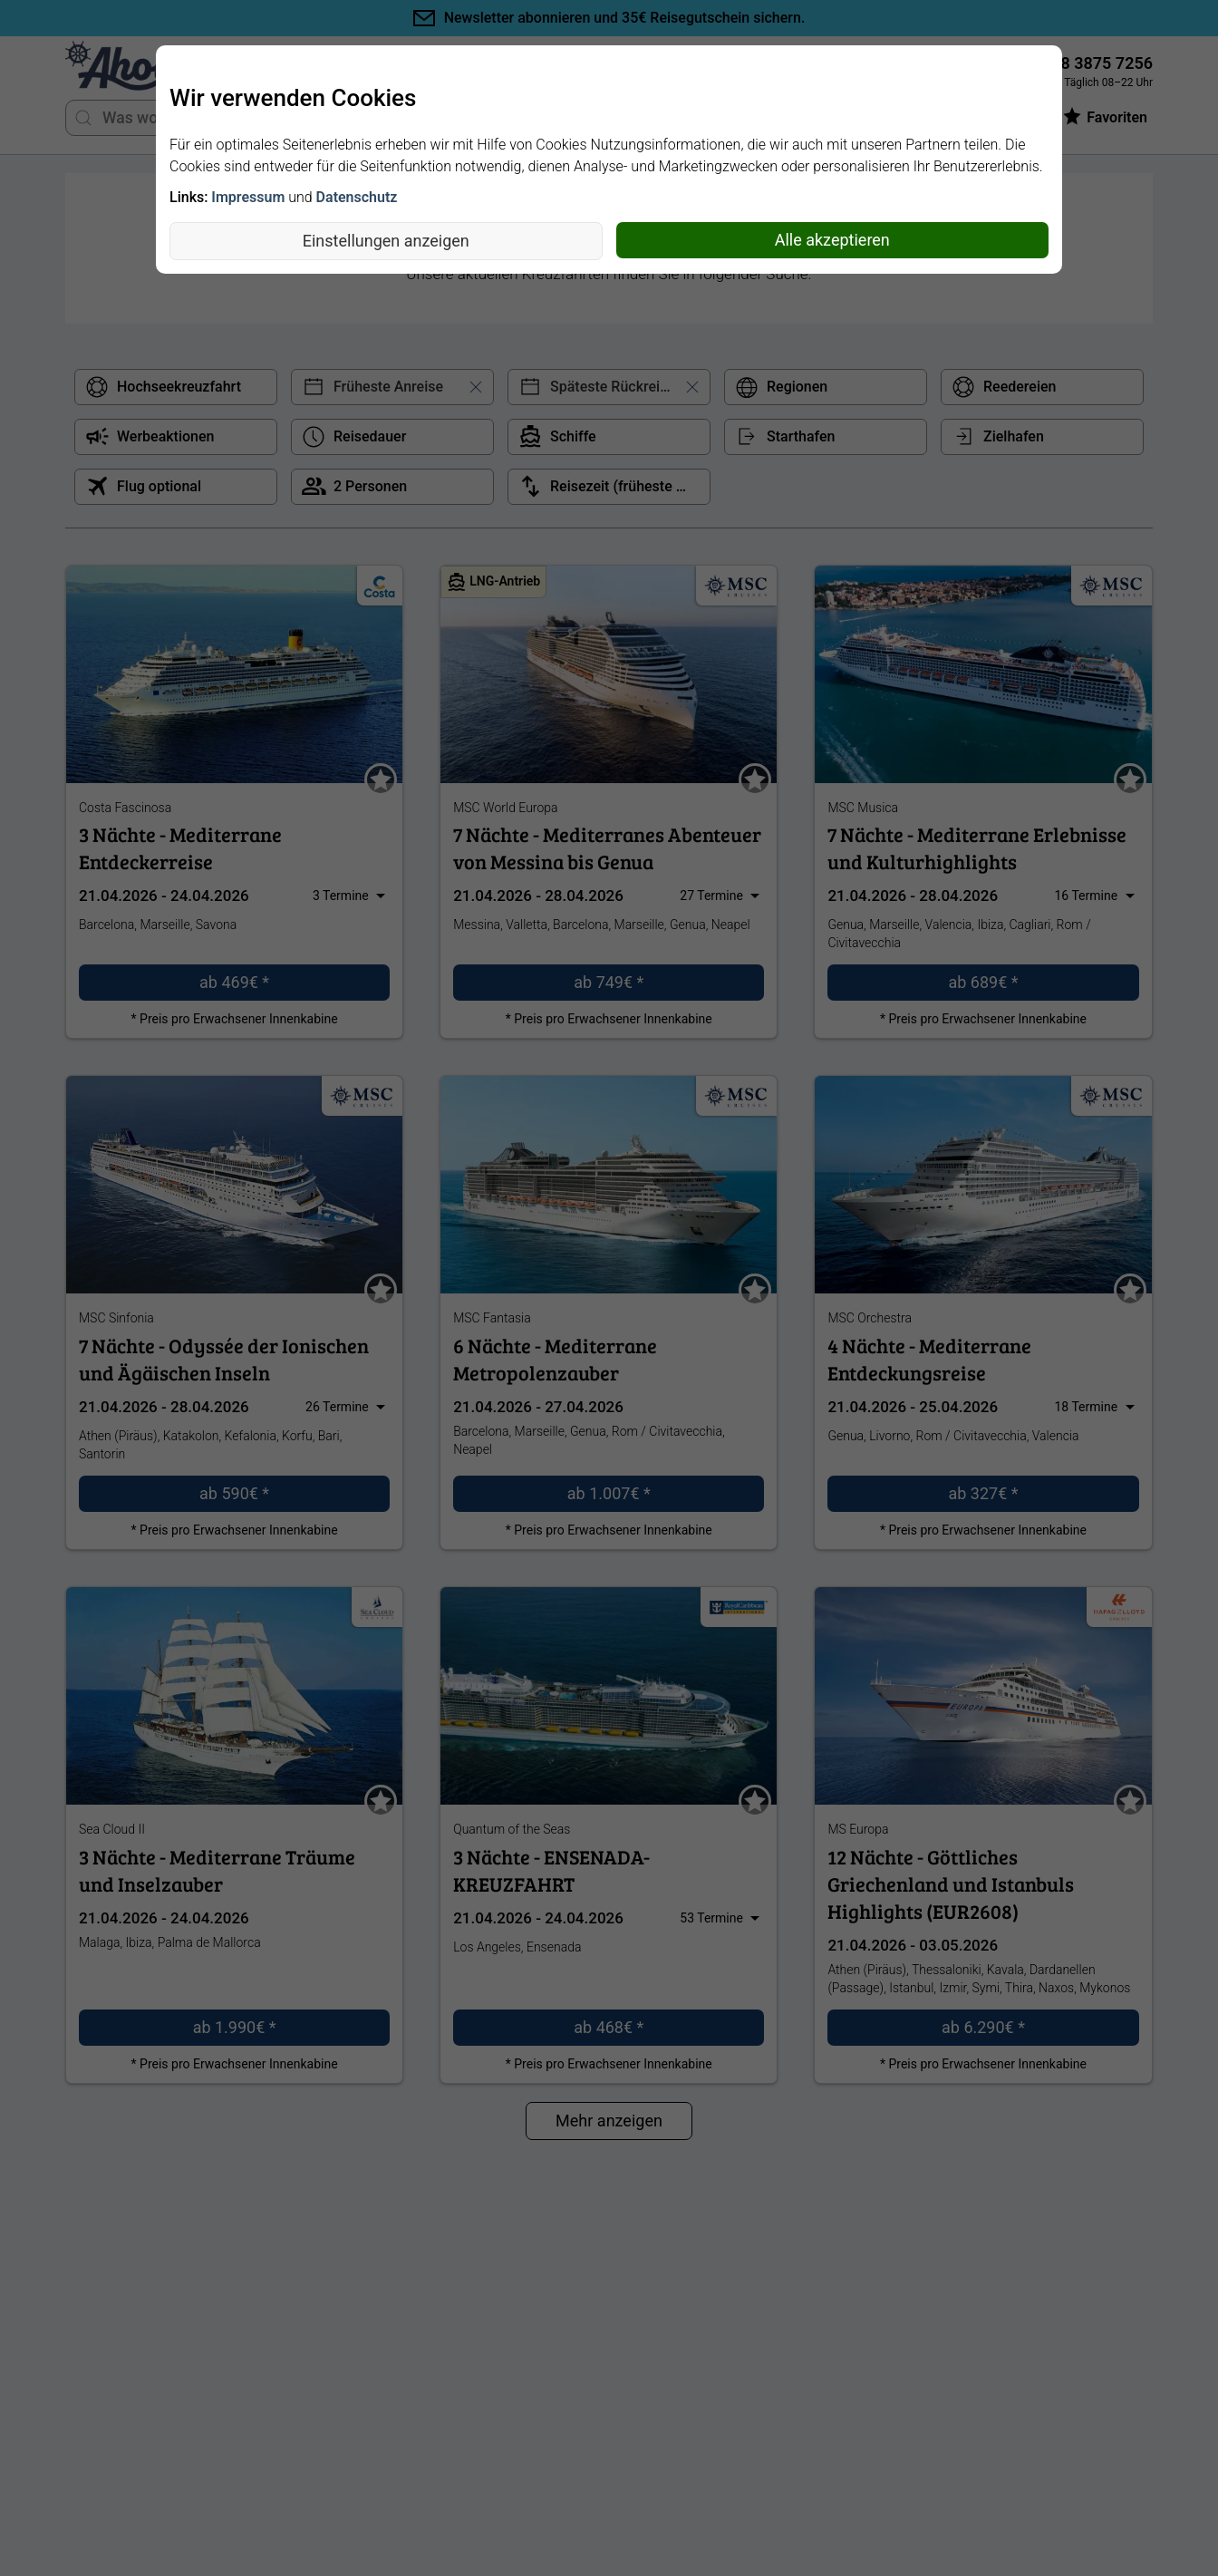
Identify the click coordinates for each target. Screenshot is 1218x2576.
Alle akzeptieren (832, 239)
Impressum (248, 197)
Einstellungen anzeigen (386, 240)
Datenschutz (357, 197)
